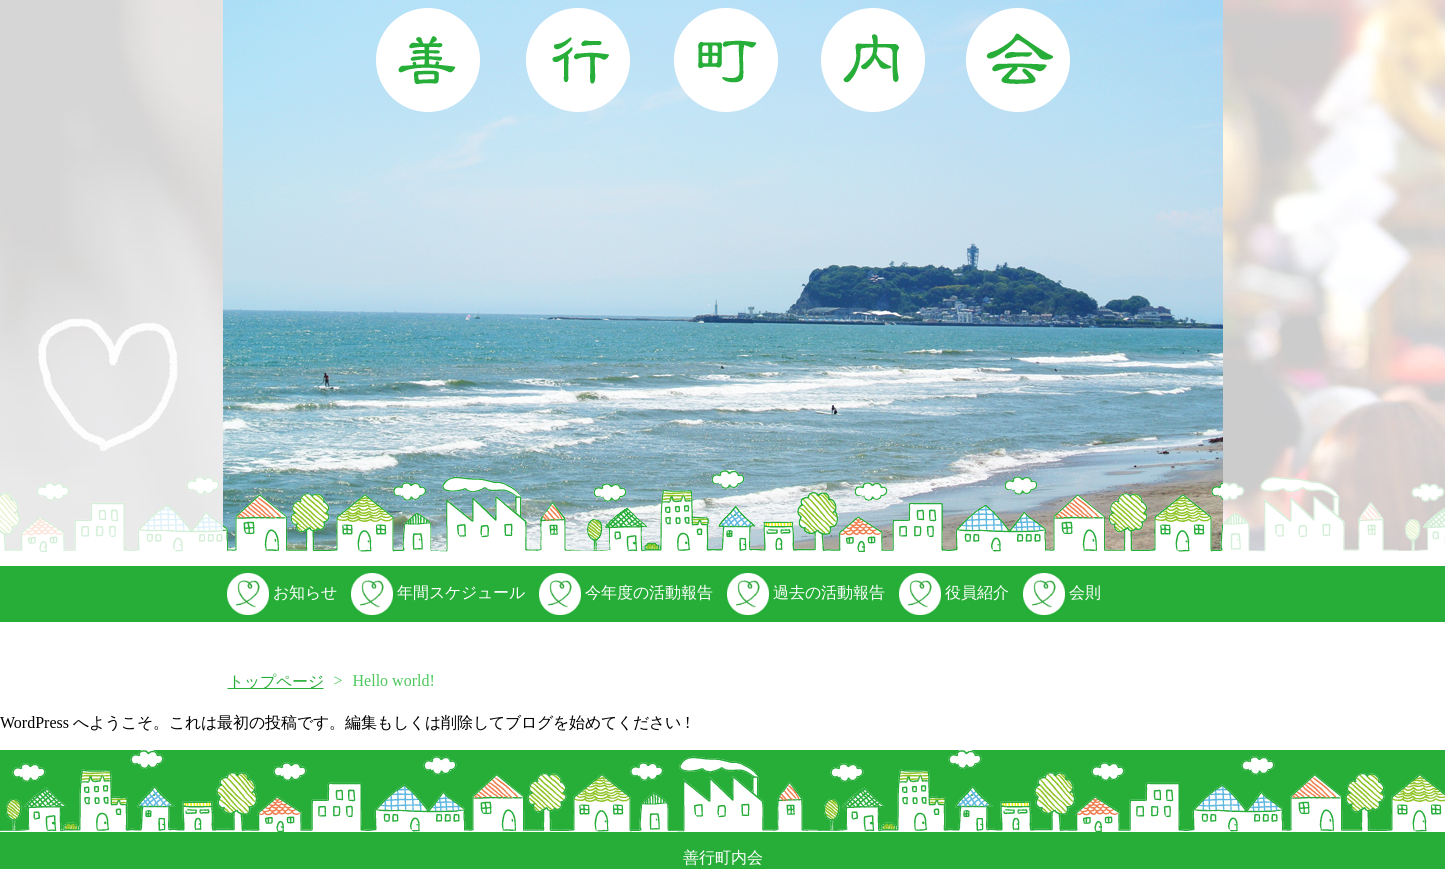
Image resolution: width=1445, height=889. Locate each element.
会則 (1060, 592)
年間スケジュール (436, 592)
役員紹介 (952, 592)
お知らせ (280, 592)
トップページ (276, 681)
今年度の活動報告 (624, 592)
